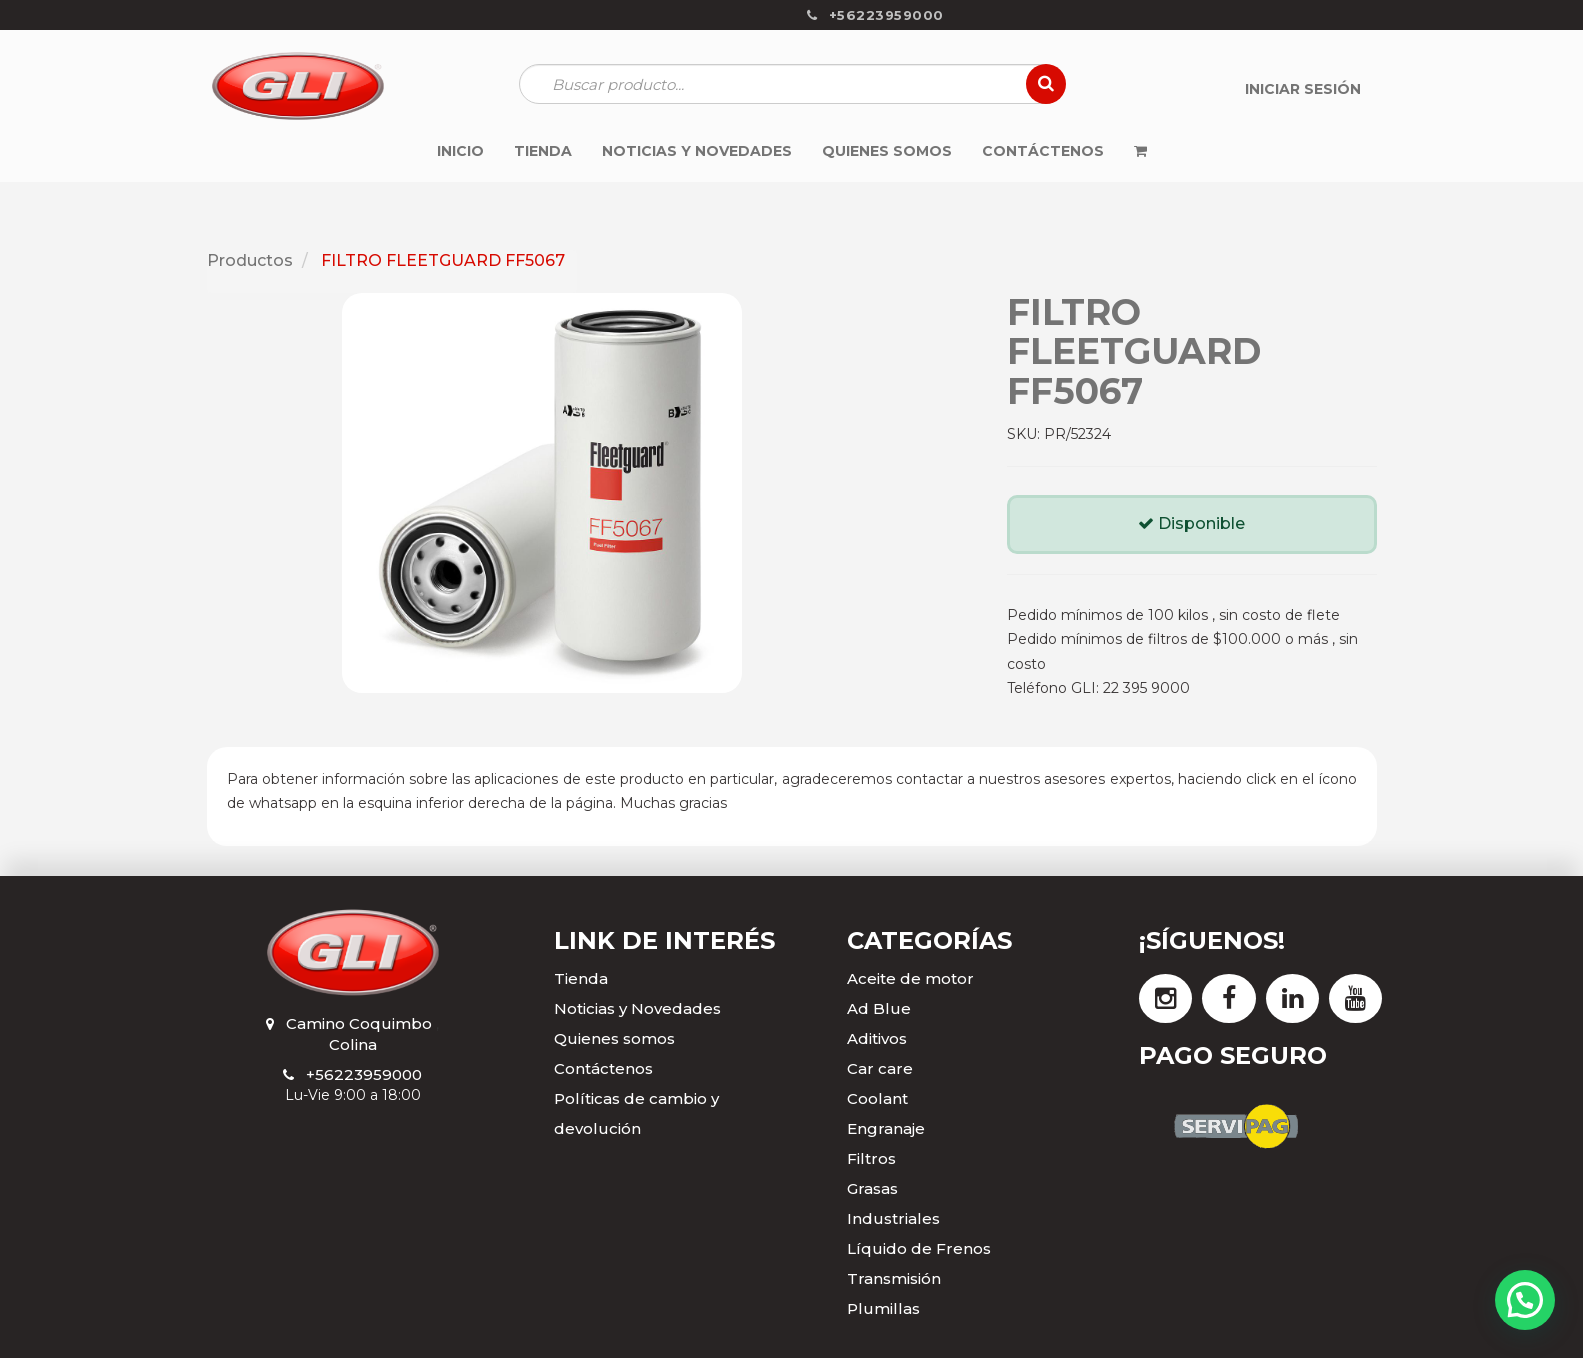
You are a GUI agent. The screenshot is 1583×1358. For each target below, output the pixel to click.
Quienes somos (614, 1038)
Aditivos (877, 1038)
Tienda (581, 978)
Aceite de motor (910, 978)
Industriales (893, 1218)
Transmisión (894, 1278)
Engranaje (886, 1128)
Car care (880, 1068)
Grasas (872, 1188)
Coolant (877, 1098)
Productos (250, 260)
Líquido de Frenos (919, 1248)
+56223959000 (364, 1074)
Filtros (871, 1158)
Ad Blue (879, 1008)
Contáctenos (603, 1068)
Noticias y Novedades (637, 1008)
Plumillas (883, 1308)
